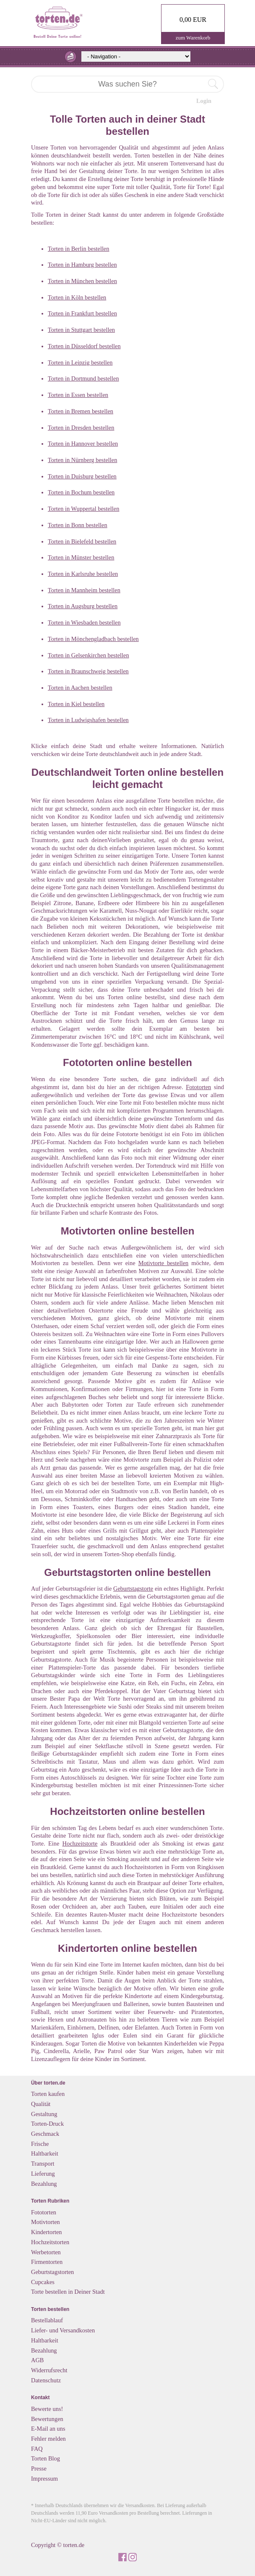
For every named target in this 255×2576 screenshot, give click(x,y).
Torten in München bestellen (82, 281)
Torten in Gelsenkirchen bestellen (88, 655)
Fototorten (198, 1087)
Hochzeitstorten (50, 2242)
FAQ (37, 2448)
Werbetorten (46, 2252)
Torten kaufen (48, 2093)
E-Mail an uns (48, 2428)
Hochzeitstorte (80, 1843)
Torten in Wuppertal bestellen (83, 508)
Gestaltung (44, 2114)
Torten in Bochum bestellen (81, 492)
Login (203, 100)
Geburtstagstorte (133, 1588)
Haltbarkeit (44, 2153)
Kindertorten (46, 2232)
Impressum (44, 2478)
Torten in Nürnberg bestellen (82, 460)
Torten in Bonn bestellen (77, 525)
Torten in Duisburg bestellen (82, 476)
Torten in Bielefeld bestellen (82, 541)
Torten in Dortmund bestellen (83, 378)
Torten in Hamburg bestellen (82, 264)
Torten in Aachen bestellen (80, 687)
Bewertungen (47, 2419)
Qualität (40, 2104)
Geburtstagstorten (52, 2272)
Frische (40, 2143)
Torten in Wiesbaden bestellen (84, 622)
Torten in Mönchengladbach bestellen (93, 638)
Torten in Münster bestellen (81, 557)
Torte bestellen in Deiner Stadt (68, 2291)
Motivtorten (45, 2222)
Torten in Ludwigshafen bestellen (88, 720)
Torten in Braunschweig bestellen (88, 671)
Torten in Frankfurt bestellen (82, 313)
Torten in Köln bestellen (77, 297)
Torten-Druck (47, 2123)
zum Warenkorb (193, 37)
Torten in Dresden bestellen (81, 427)
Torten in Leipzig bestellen (80, 362)
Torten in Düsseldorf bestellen (84, 346)
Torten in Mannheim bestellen (84, 590)
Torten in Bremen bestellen (80, 411)
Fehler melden (48, 2438)
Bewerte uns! (47, 2408)
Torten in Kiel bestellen (76, 704)
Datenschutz (46, 2380)
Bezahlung (44, 2183)
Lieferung (43, 2173)
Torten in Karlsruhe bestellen (83, 573)
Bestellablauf (47, 2320)
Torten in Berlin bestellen (78, 248)
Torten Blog (45, 2458)
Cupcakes (43, 2282)
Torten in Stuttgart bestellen (81, 329)
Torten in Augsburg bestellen (82, 606)
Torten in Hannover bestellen (83, 443)
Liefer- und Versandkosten (63, 2330)
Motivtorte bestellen (163, 1263)
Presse (39, 2468)
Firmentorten (46, 2261)
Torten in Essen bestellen (78, 394)
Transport (42, 2163)
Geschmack (45, 2133)
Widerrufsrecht (49, 2370)
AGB (37, 2360)
